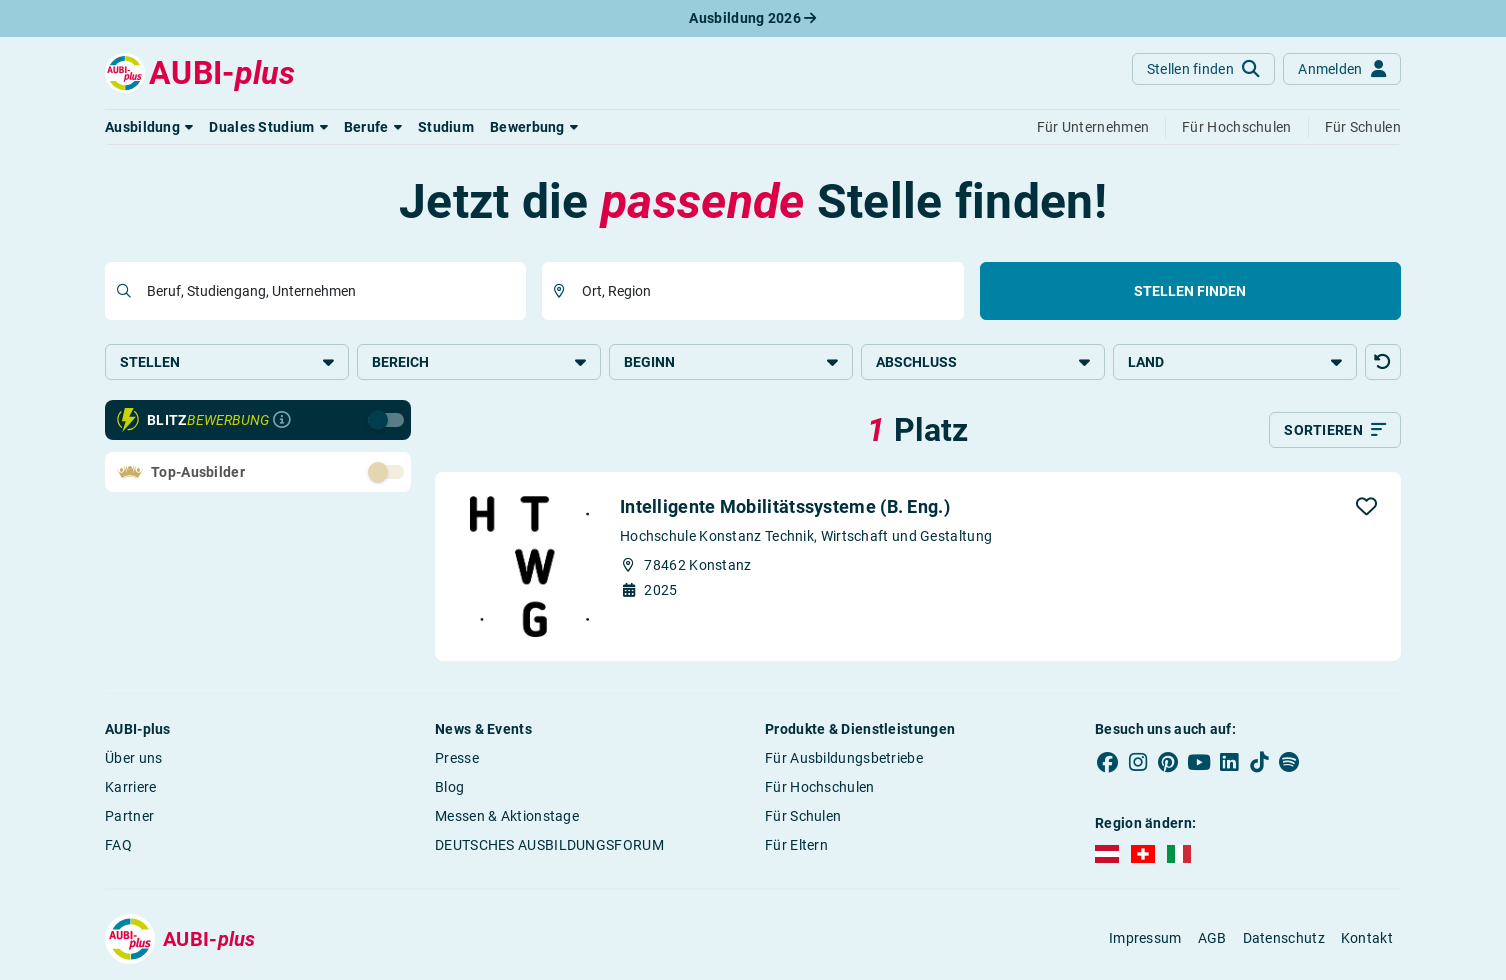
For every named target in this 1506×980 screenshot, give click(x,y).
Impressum (1145, 938)
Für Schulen (803, 816)
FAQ (118, 845)
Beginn (731, 362)
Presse (457, 758)
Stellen (227, 362)
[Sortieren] (1335, 430)
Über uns (133, 758)
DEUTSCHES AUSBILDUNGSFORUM (549, 845)
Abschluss (983, 362)
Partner (129, 816)
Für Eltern (796, 845)
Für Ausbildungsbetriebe (844, 758)
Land (1235, 362)
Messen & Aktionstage (507, 816)
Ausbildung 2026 (752, 18)
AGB (1212, 938)
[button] (149, 127)
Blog (449, 787)
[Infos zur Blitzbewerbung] (282, 420)
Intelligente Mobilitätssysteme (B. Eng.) (785, 506)
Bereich (479, 362)
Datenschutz (1284, 938)
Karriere (130, 787)
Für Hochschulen (820, 787)
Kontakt (1367, 938)
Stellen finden (1190, 291)
